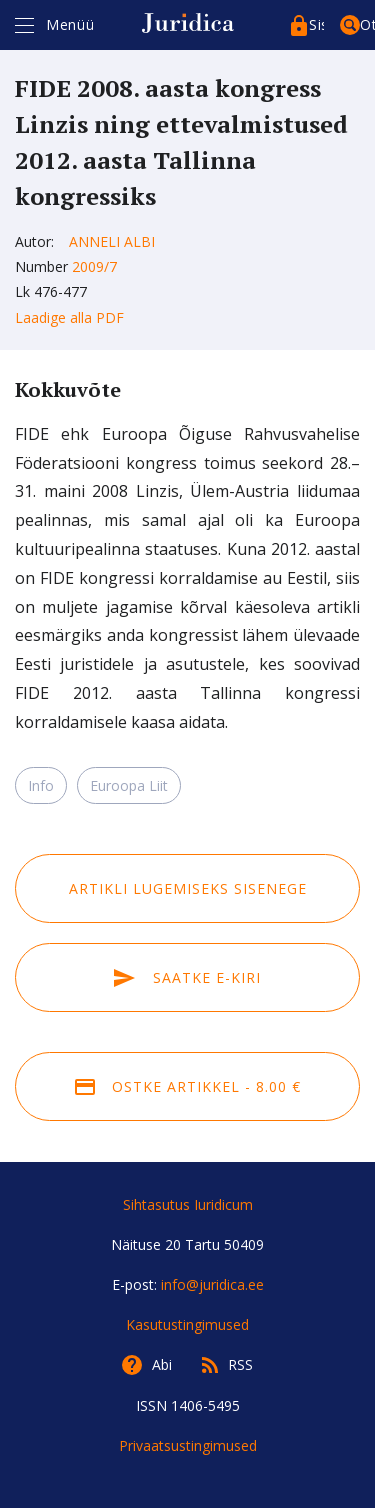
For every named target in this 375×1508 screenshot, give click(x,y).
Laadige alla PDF (69, 317)
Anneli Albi (112, 241)
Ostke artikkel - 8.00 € (188, 1086)
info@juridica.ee (212, 1284)
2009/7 (94, 266)
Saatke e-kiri (187, 977)
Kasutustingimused (187, 1324)
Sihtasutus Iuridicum (188, 1204)
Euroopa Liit (129, 785)
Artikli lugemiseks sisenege (188, 888)
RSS (240, 1364)
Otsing (367, 24)
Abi (162, 1364)
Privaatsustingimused (188, 1445)
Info (41, 785)
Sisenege (316, 24)
